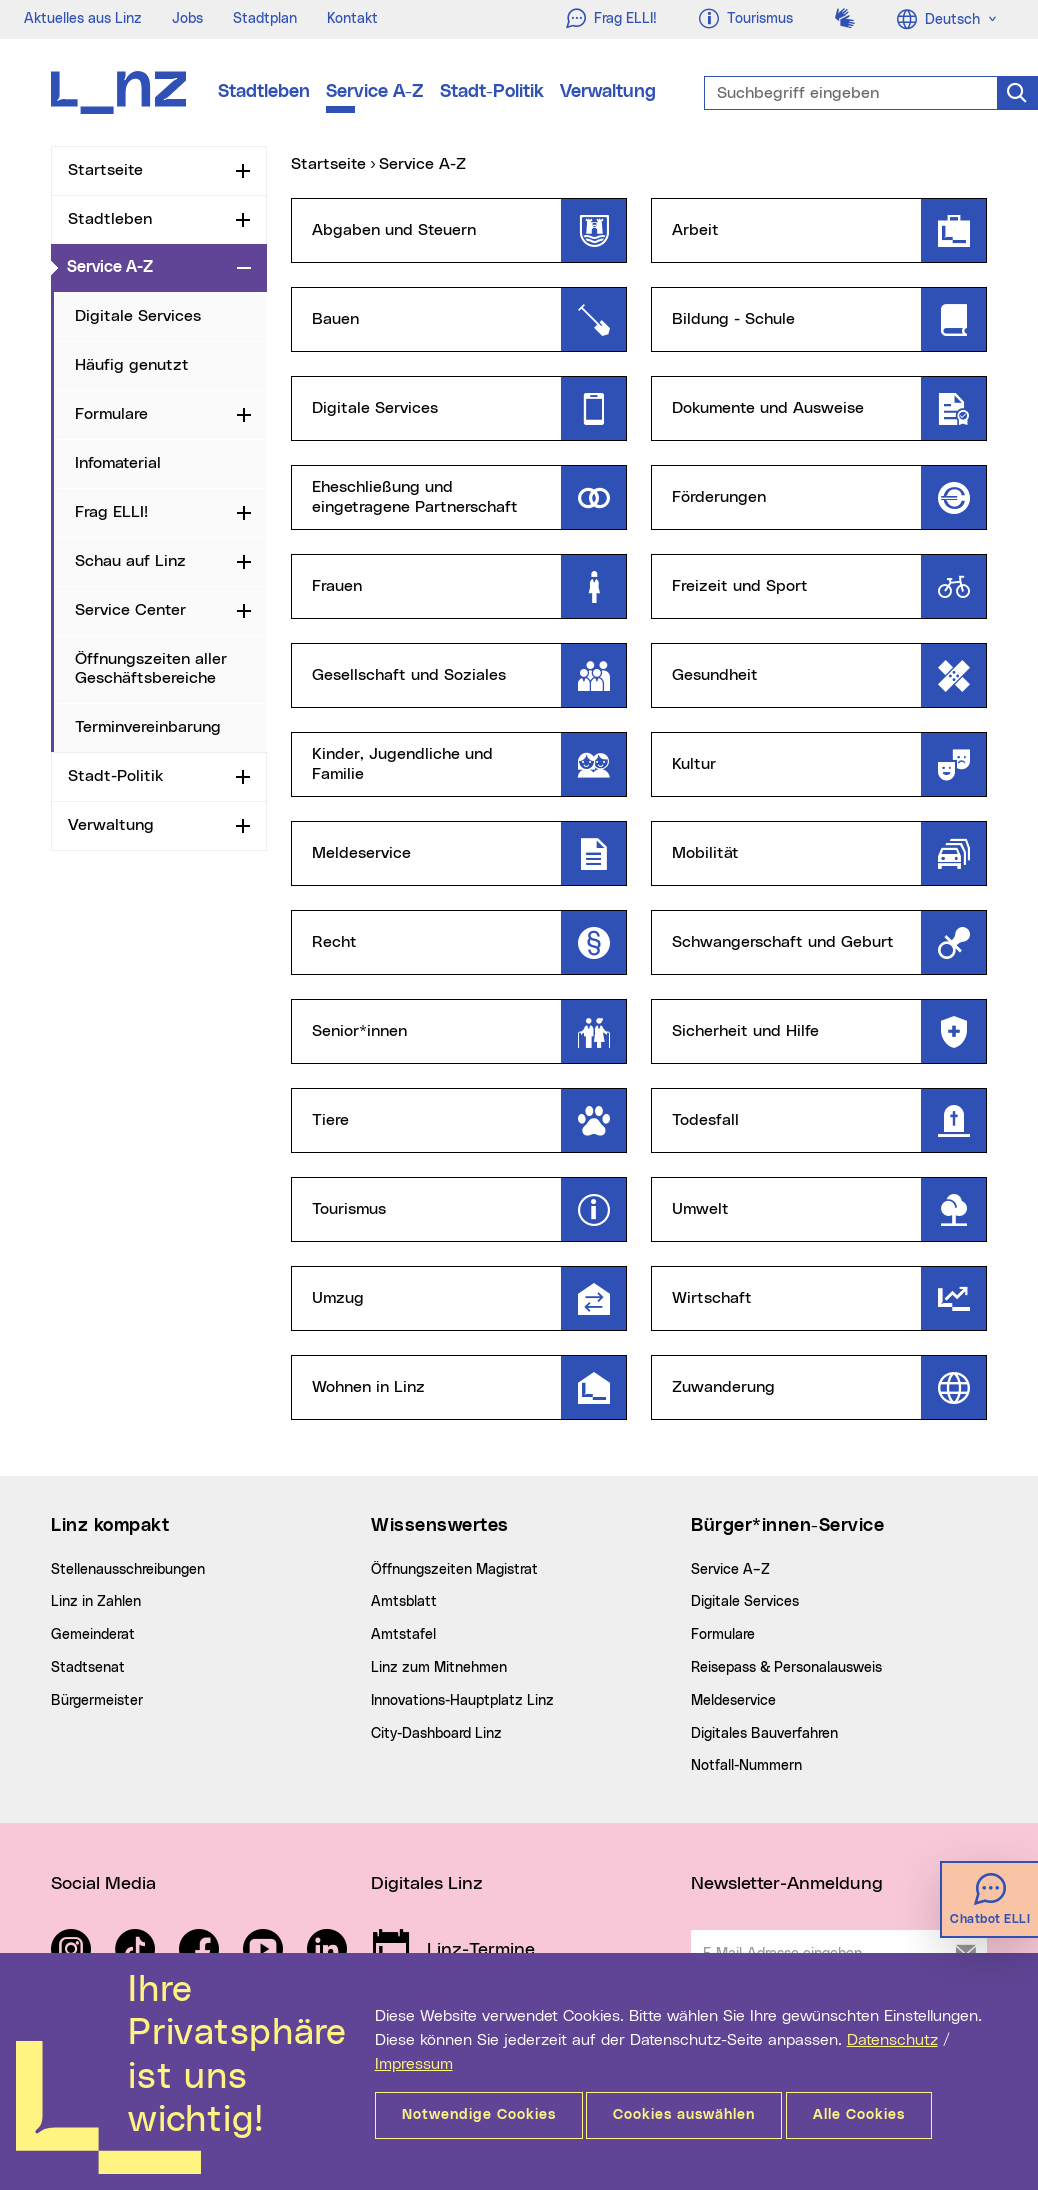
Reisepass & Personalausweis (786, 1668)
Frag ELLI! (111, 512)
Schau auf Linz (130, 561)
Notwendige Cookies (479, 2115)
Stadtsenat (88, 1668)
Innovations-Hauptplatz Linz (462, 1701)
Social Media (103, 1884)
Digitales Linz (427, 1884)
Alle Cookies (884, 2115)
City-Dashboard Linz (436, 1734)
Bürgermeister (97, 1701)
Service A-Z (375, 92)
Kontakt (352, 19)
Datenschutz (892, 2040)
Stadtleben (264, 92)
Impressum (414, 2064)
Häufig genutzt (132, 365)
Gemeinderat (93, 1635)
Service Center (130, 610)
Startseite (105, 170)
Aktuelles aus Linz (83, 19)
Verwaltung (608, 92)
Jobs (187, 19)
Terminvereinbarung (148, 727)
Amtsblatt (404, 1602)
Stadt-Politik (492, 92)
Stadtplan (265, 19)
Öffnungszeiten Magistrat (454, 1570)
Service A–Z (730, 1570)
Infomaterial (118, 463)
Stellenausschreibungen (128, 1570)
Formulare (111, 414)
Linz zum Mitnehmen (439, 1668)
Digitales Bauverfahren (764, 1734)
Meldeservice (733, 1701)
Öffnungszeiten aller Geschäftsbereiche (151, 668)
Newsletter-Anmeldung (787, 1884)
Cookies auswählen (697, 2115)
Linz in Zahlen (96, 1602)
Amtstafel (403, 1635)
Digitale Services (138, 316)
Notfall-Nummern (746, 1766)
